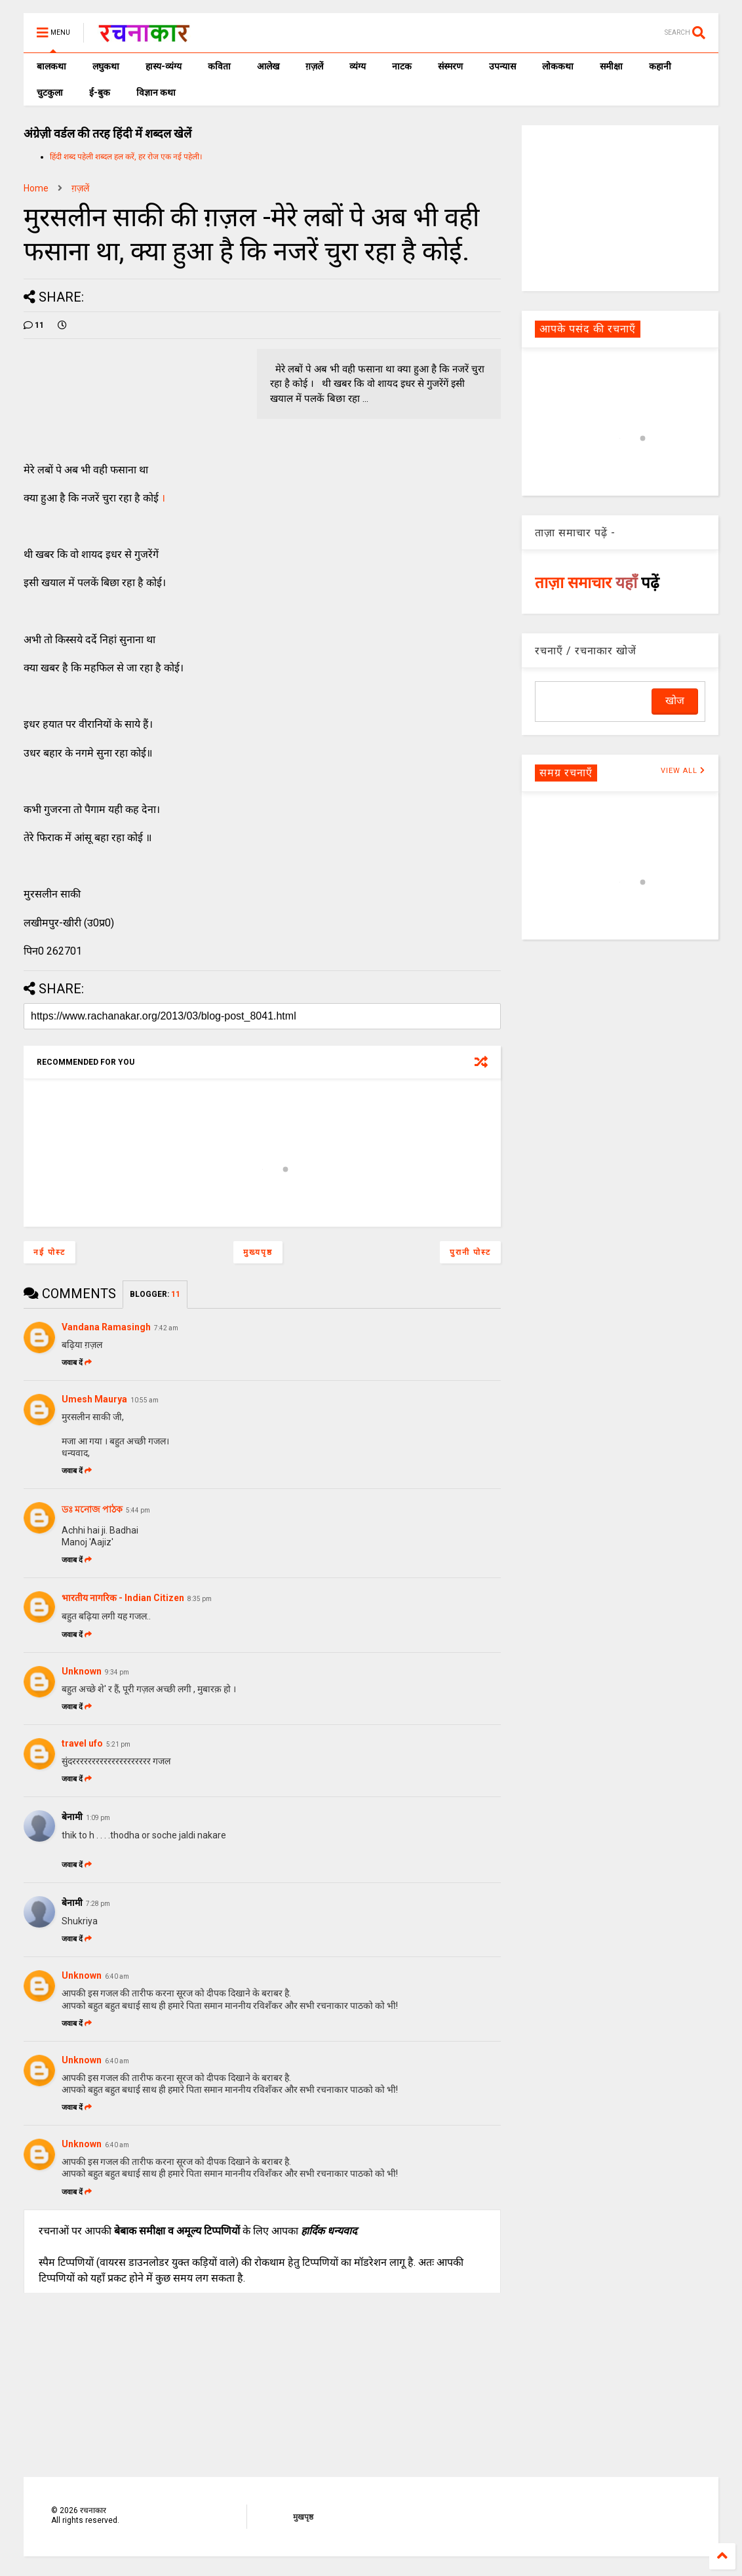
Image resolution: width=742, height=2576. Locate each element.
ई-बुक (99, 92)
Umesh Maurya (94, 1399)
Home (36, 188)
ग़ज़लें (314, 66)
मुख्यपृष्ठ (258, 1252)
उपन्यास (502, 66)
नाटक (402, 66)
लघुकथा (105, 66)
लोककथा (558, 66)
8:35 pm (199, 1598)
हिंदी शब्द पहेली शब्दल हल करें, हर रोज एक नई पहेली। (126, 156)
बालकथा (51, 66)
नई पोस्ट (49, 1252)
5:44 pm (138, 1510)
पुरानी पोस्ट (470, 1252)
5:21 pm (118, 1744)
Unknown (82, 1671)
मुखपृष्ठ (303, 2517)
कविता (219, 66)
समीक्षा (611, 66)
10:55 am (144, 1400)
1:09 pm (98, 1817)
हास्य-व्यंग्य (164, 66)
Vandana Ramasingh (106, 1327)
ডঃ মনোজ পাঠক (92, 1509)
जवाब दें (77, 1362)
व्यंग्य (357, 66)
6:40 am (117, 1976)
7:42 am (166, 1328)
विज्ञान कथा (156, 92)
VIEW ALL (683, 770)
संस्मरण (450, 66)
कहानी (660, 66)
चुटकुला (50, 92)
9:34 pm (117, 1672)
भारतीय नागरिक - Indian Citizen (123, 1598)
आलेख (268, 66)
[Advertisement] (620, 207)
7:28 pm (98, 1903)
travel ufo (82, 1743)
